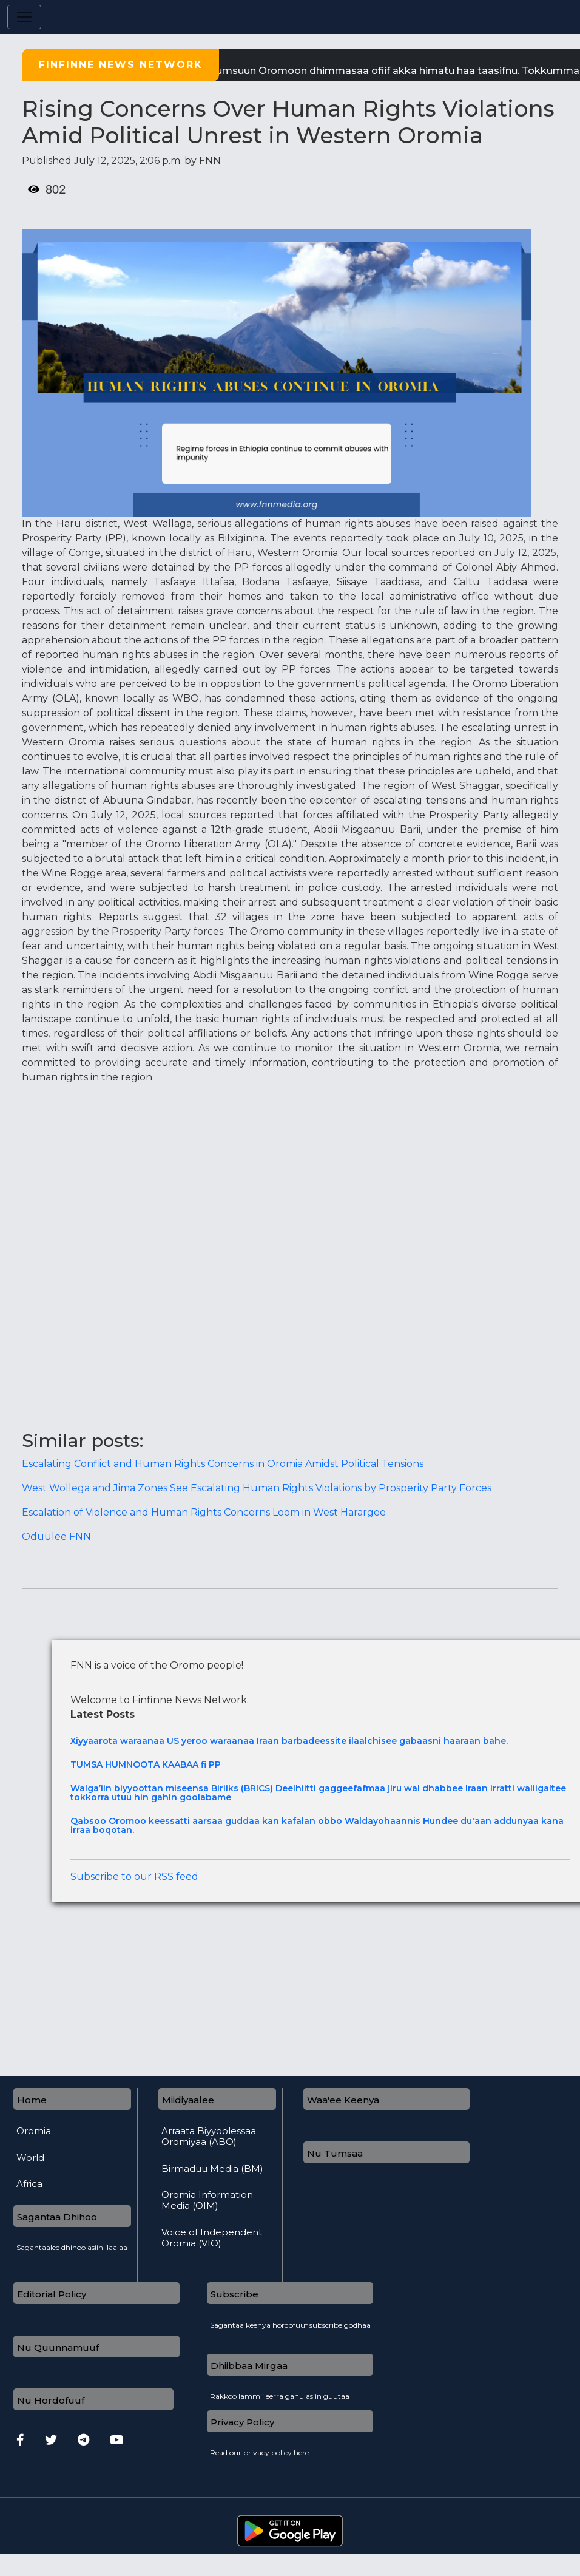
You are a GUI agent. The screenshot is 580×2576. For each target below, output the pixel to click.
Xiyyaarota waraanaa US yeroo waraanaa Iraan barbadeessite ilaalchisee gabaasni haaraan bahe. (289, 1741)
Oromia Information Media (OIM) (207, 2200)
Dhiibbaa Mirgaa (249, 2365)
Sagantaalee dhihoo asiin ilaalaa (71, 2244)
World (30, 2157)
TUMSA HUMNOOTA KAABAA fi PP (145, 1764)
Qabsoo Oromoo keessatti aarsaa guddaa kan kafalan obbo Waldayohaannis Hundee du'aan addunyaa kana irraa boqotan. (317, 1826)
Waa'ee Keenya (343, 2100)
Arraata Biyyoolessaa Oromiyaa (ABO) (208, 2136)
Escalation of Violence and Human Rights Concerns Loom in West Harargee (204, 1512)
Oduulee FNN (56, 1536)
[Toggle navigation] (24, 17)
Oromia (33, 2131)
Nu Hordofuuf (50, 2400)
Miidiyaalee (188, 2100)
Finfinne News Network (121, 64)
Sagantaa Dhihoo (57, 2217)
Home (32, 2100)
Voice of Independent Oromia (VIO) (211, 2238)
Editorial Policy (51, 2294)
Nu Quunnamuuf (58, 2347)
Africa (29, 2183)
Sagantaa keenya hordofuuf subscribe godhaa (290, 2321)
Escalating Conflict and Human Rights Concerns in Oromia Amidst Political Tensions (222, 1463)
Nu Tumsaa (335, 2153)
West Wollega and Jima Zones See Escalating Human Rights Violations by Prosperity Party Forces (256, 1488)
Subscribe (234, 2294)
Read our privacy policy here (259, 2449)
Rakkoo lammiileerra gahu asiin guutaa (279, 2393)
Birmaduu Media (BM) (212, 2168)
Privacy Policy (242, 2422)
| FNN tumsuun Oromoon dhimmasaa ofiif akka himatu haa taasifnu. (362, 70)
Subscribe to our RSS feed (134, 1876)
